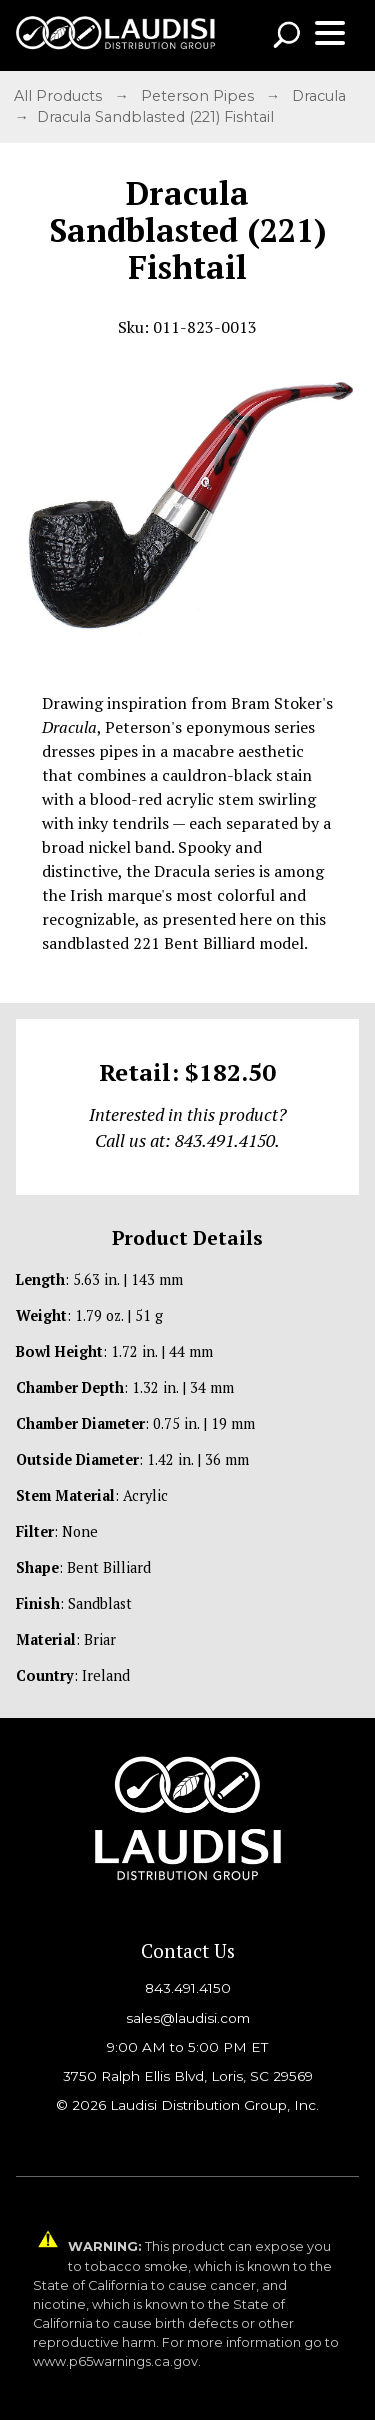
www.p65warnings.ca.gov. (117, 2361)
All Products (60, 96)
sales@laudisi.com (188, 2018)
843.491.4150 (188, 1988)
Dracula (321, 96)
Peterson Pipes (199, 96)
